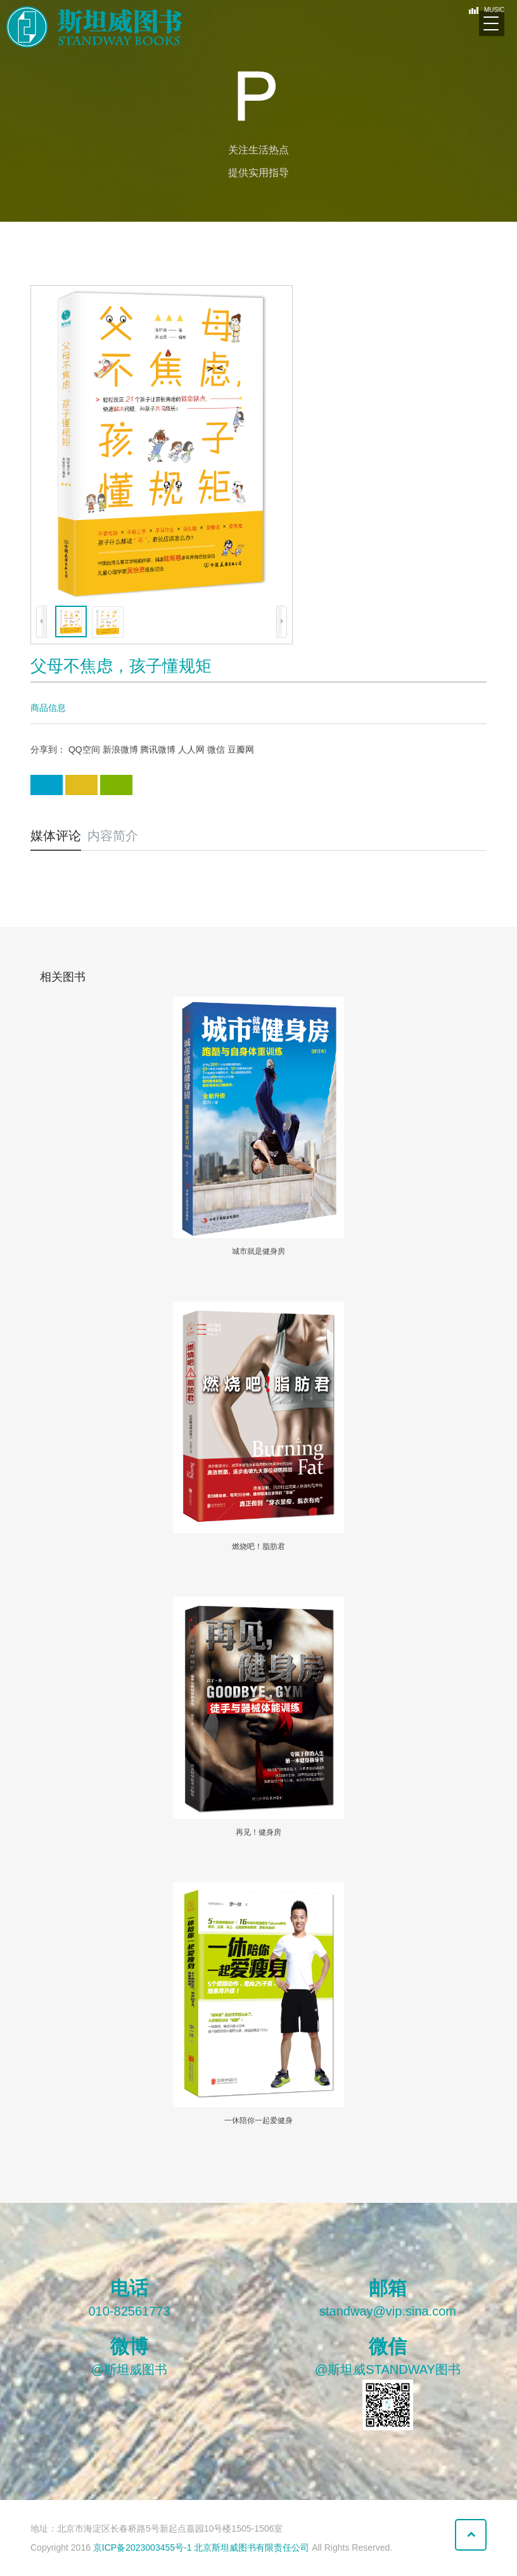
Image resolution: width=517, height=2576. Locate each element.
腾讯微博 (158, 749)
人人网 (191, 749)
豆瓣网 (240, 749)
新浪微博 (120, 749)
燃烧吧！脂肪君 (258, 1546)
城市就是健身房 (258, 1251)
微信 (216, 749)
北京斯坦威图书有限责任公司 (253, 2547)
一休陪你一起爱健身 (258, 2120)
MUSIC (489, 9)
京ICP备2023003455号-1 (142, 2547)
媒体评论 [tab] (55, 836)
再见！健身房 (258, 1832)
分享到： (48, 749)
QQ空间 (84, 749)
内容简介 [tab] (112, 836)
